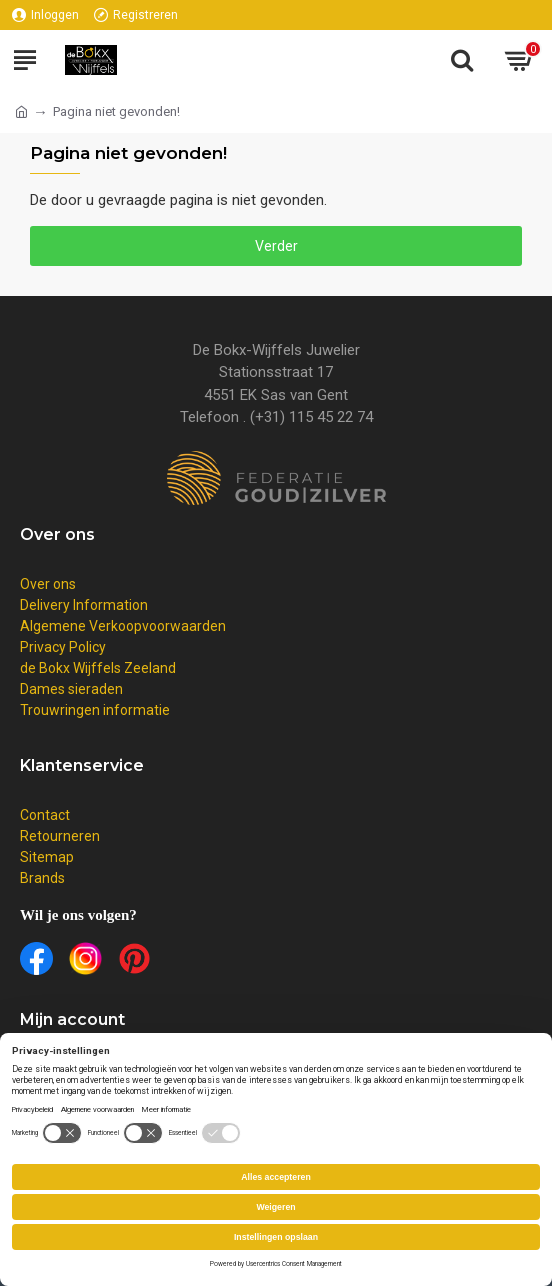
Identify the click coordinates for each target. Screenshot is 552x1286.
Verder (276, 246)
